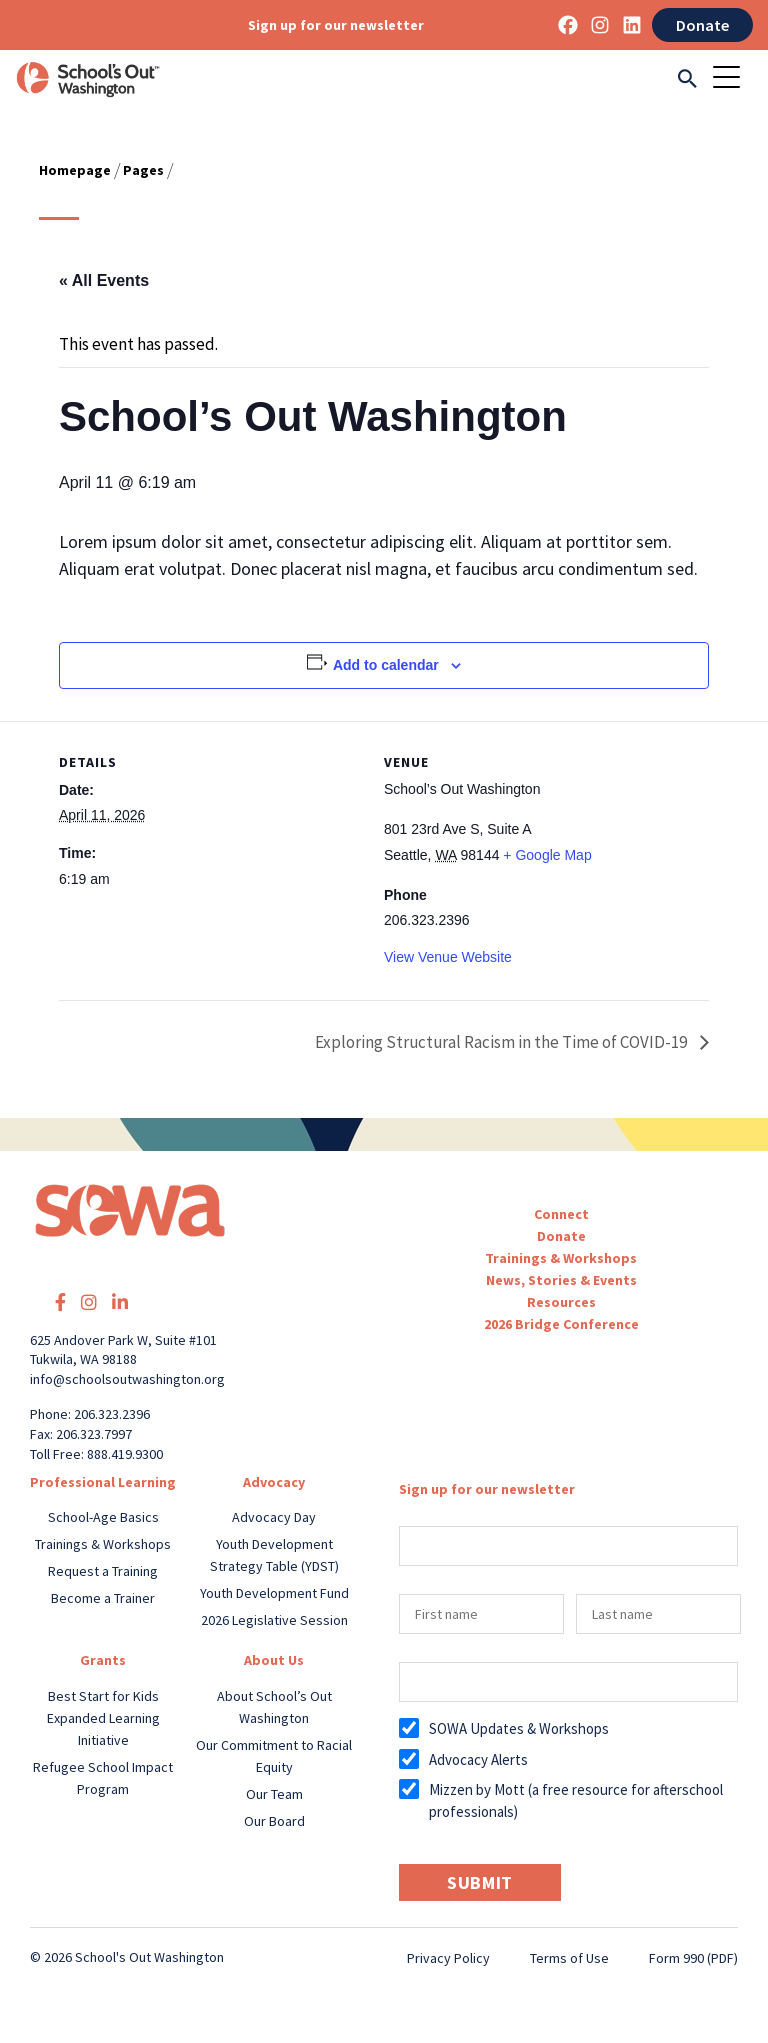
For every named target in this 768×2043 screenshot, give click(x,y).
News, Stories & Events (561, 1280)
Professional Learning (103, 1482)
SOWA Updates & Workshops (519, 1728)
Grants (103, 1660)
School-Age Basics (103, 1517)
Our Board (274, 1821)
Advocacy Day (274, 1517)
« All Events (104, 280)
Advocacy (274, 1482)
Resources (561, 1302)
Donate (702, 25)
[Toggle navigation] (733, 79)
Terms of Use (569, 1958)
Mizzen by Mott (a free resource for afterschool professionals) (576, 1800)
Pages (143, 170)
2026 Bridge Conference (561, 1324)
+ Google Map (547, 855)
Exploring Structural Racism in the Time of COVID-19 (501, 1042)
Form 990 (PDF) (693, 1958)
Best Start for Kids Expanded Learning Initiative (103, 1718)
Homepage (75, 170)
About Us (274, 1660)
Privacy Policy (448, 1958)
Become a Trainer (103, 1598)
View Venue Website (448, 957)
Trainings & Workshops (561, 1258)
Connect (561, 1214)
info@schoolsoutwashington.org (127, 1379)
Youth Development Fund (274, 1593)
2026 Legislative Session (274, 1620)
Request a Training (103, 1571)
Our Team (274, 1794)
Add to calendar (386, 665)
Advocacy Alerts (478, 1759)
